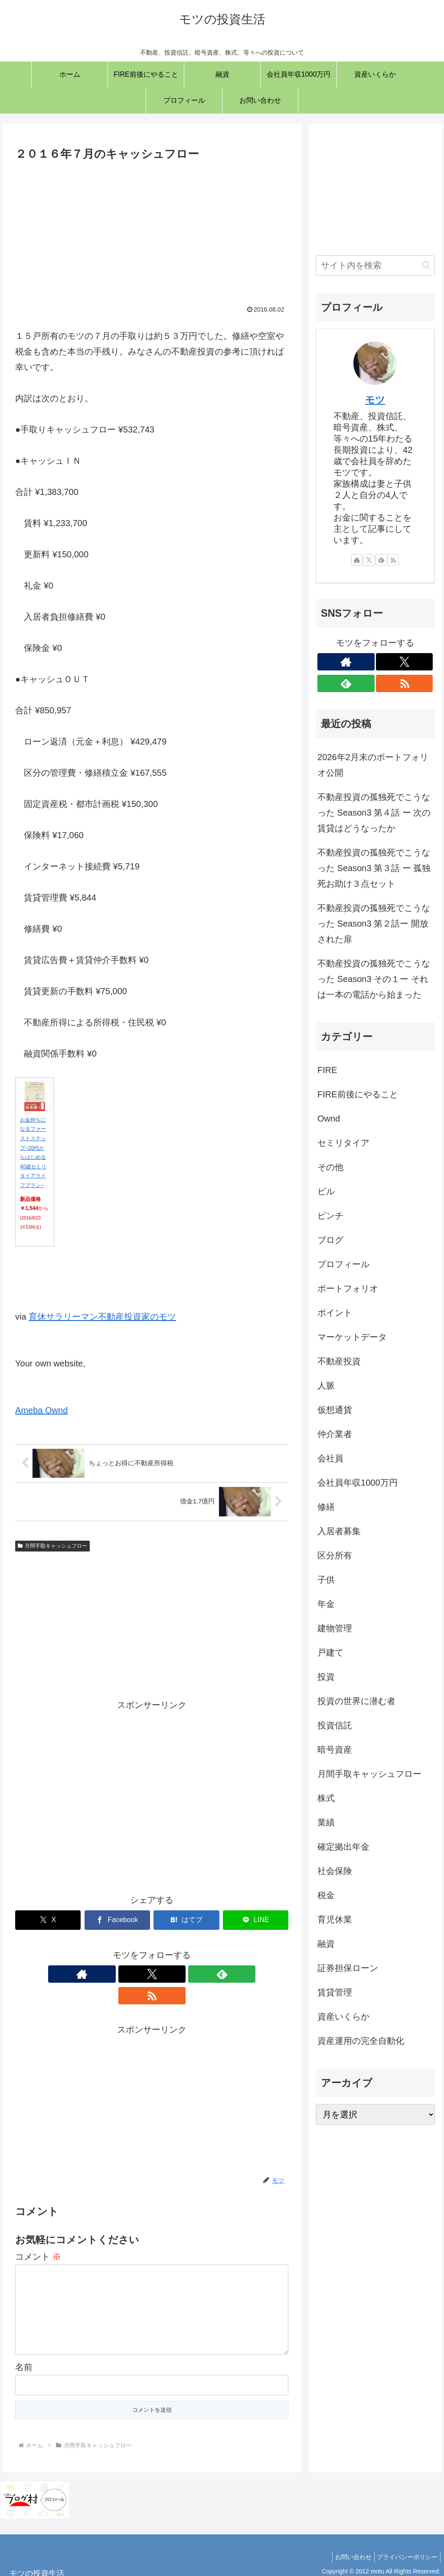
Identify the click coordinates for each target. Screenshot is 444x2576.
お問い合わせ (348, 2549)
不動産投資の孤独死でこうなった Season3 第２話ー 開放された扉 (373, 923)
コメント (38, 2235)
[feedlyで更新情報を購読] (161, 1974)
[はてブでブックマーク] (186, 1920)
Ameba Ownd (41, 1410)
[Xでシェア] (48, 1920)
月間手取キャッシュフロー (52, 1546)
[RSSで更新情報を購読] (181, 1974)
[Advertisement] (151, 228)
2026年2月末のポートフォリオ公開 (372, 764)
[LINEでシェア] (255, 1920)
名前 (24, 2359)
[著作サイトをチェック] (122, 1974)
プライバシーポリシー (405, 2549)
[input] (375, 265)
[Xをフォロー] (141, 1974)
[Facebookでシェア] (117, 1920)
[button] (426, 265)
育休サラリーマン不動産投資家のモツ (102, 1316)
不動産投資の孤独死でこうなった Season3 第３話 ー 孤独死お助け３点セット (374, 868)
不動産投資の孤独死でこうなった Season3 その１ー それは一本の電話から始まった (373, 979)
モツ (375, 399)
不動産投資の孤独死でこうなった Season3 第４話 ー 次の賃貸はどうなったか (374, 812)
